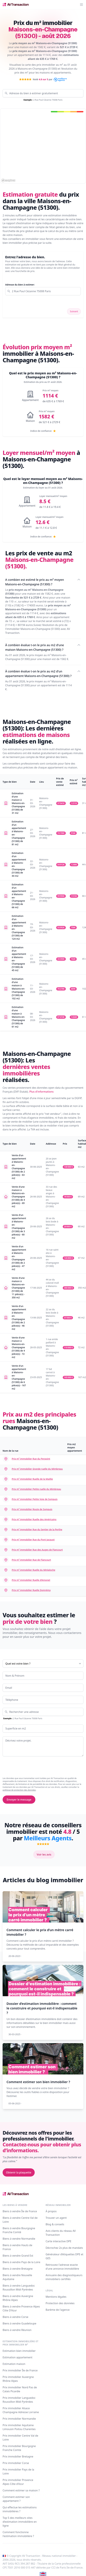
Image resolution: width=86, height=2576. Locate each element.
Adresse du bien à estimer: (20, 284)
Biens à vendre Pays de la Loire (21, 2262)
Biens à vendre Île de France (20, 2211)
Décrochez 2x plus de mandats (64, 2248)
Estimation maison (14, 2364)
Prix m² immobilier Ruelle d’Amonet (31, 1580)
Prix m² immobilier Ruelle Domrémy (31, 1590)
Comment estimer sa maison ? (21, 2490)
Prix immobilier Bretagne (18, 2456)
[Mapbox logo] (8, 180)
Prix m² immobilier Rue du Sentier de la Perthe (37, 1529)
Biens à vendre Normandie (19, 2238)
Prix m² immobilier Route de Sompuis (32, 1509)
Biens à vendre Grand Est (18, 2255)
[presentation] (27, 1766)
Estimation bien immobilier (19, 2351)
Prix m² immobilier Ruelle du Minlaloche (33, 1569)
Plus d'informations (41, 1091)
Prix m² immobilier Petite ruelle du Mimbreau (36, 1489)
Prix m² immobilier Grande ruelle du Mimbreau (37, 1468)
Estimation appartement (17, 2357)
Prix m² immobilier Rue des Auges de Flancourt (37, 1549)
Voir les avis (44, 1854)
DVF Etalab (20, 1091)
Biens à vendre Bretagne (18, 2268)
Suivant (74, 311)
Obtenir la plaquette (18, 2172)
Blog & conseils (55, 2224)
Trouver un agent (56, 2218)
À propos (51, 2211)
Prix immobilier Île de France (20, 2370)
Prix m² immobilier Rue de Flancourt (31, 1559)
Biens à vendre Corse (15, 2317)
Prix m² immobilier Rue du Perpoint (31, 1458)
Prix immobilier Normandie (19, 2418)
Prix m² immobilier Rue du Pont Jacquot (33, 1539)
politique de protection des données (19, 1790)
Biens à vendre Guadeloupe (19, 2323)
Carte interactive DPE (58, 2241)
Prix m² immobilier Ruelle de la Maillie (32, 1478)
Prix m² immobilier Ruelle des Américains (34, 1519)
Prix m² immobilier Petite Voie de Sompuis (34, 1499)
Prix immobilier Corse (16, 2463)
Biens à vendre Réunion (17, 2330)
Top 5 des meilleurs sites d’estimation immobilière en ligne (20, 2521)
